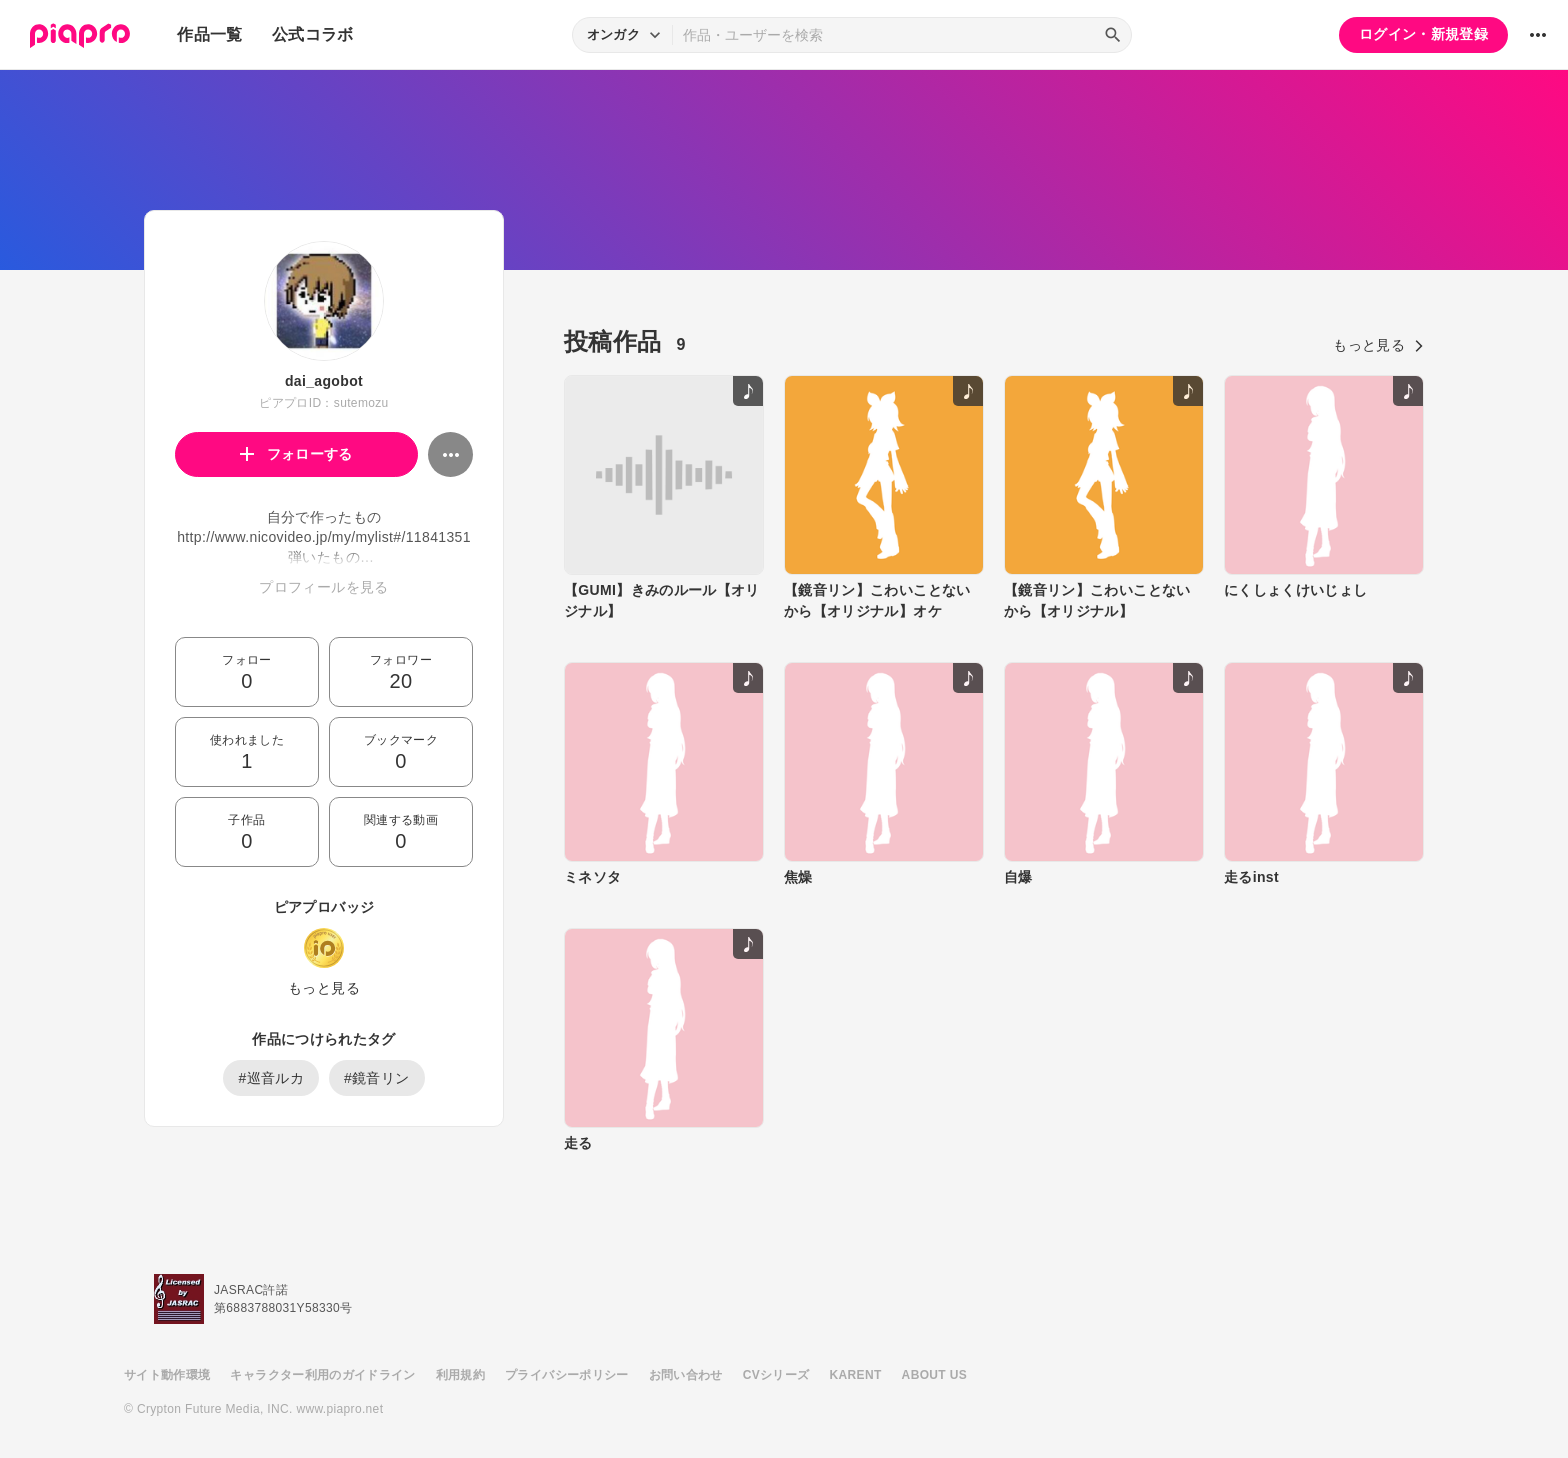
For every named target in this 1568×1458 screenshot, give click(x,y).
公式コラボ (313, 34)
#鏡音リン (377, 1078)
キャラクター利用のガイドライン (322, 1375)
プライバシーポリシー (567, 1375)
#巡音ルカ (271, 1078)
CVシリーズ (776, 1375)
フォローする (296, 454)
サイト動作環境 (167, 1375)
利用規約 (460, 1375)
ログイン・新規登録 (1423, 34)
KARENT (856, 1375)
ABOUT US (934, 1375)
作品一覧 (209, 34)
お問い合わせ (686, 1375)
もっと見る (324, 988)
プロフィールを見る (323, 587)
